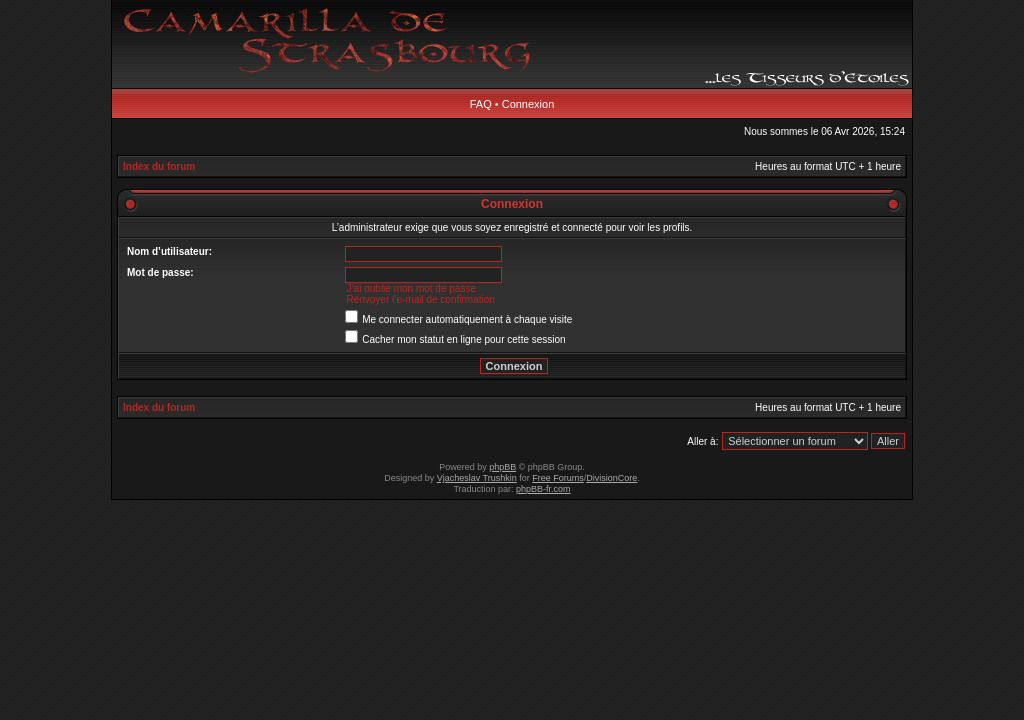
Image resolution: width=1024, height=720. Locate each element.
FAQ (481, 104)
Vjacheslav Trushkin (477, 478)
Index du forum (159, 166)
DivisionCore (611, 478)
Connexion (528, 104)
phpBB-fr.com (543, 489)
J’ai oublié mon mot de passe (411, 288)
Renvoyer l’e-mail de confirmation (420, 299)
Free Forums (558, 478)
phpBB (502, 467)
